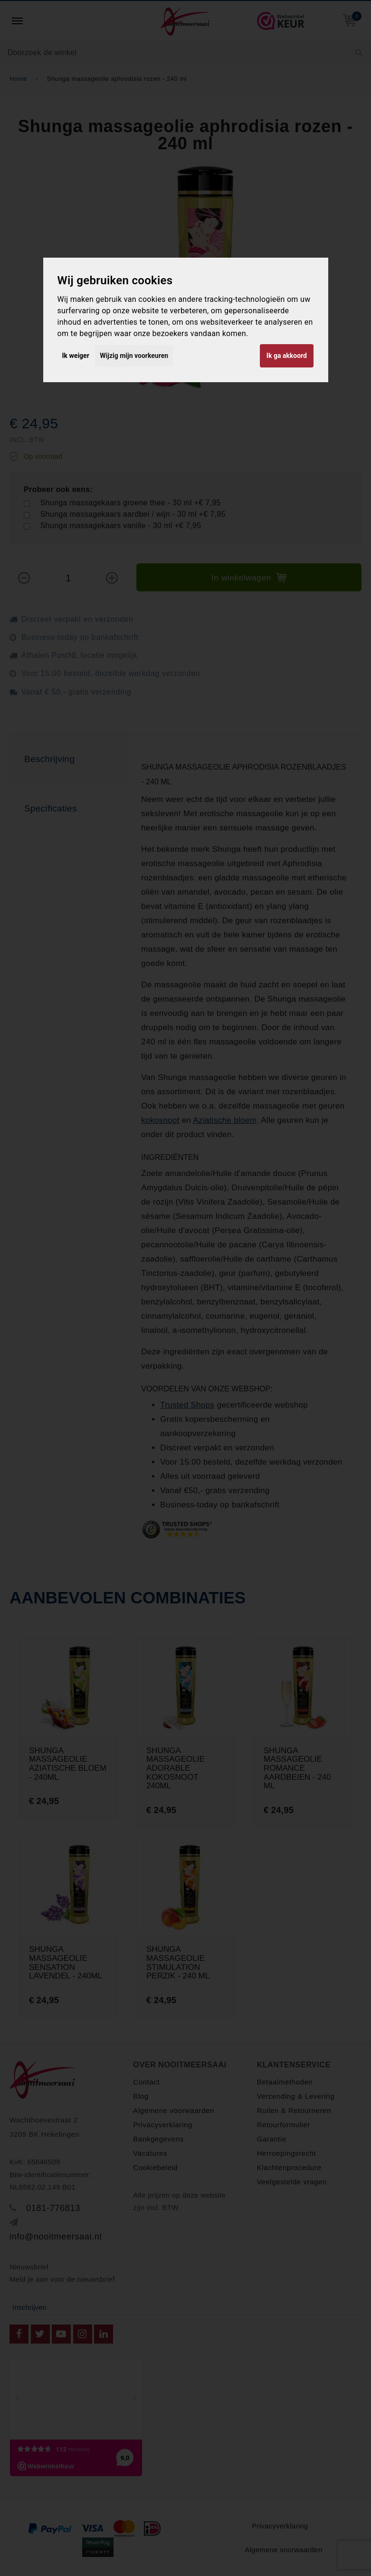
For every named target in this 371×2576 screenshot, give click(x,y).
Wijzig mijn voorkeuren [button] (134, 355)
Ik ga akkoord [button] (286, 355)
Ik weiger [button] (75, 355)
